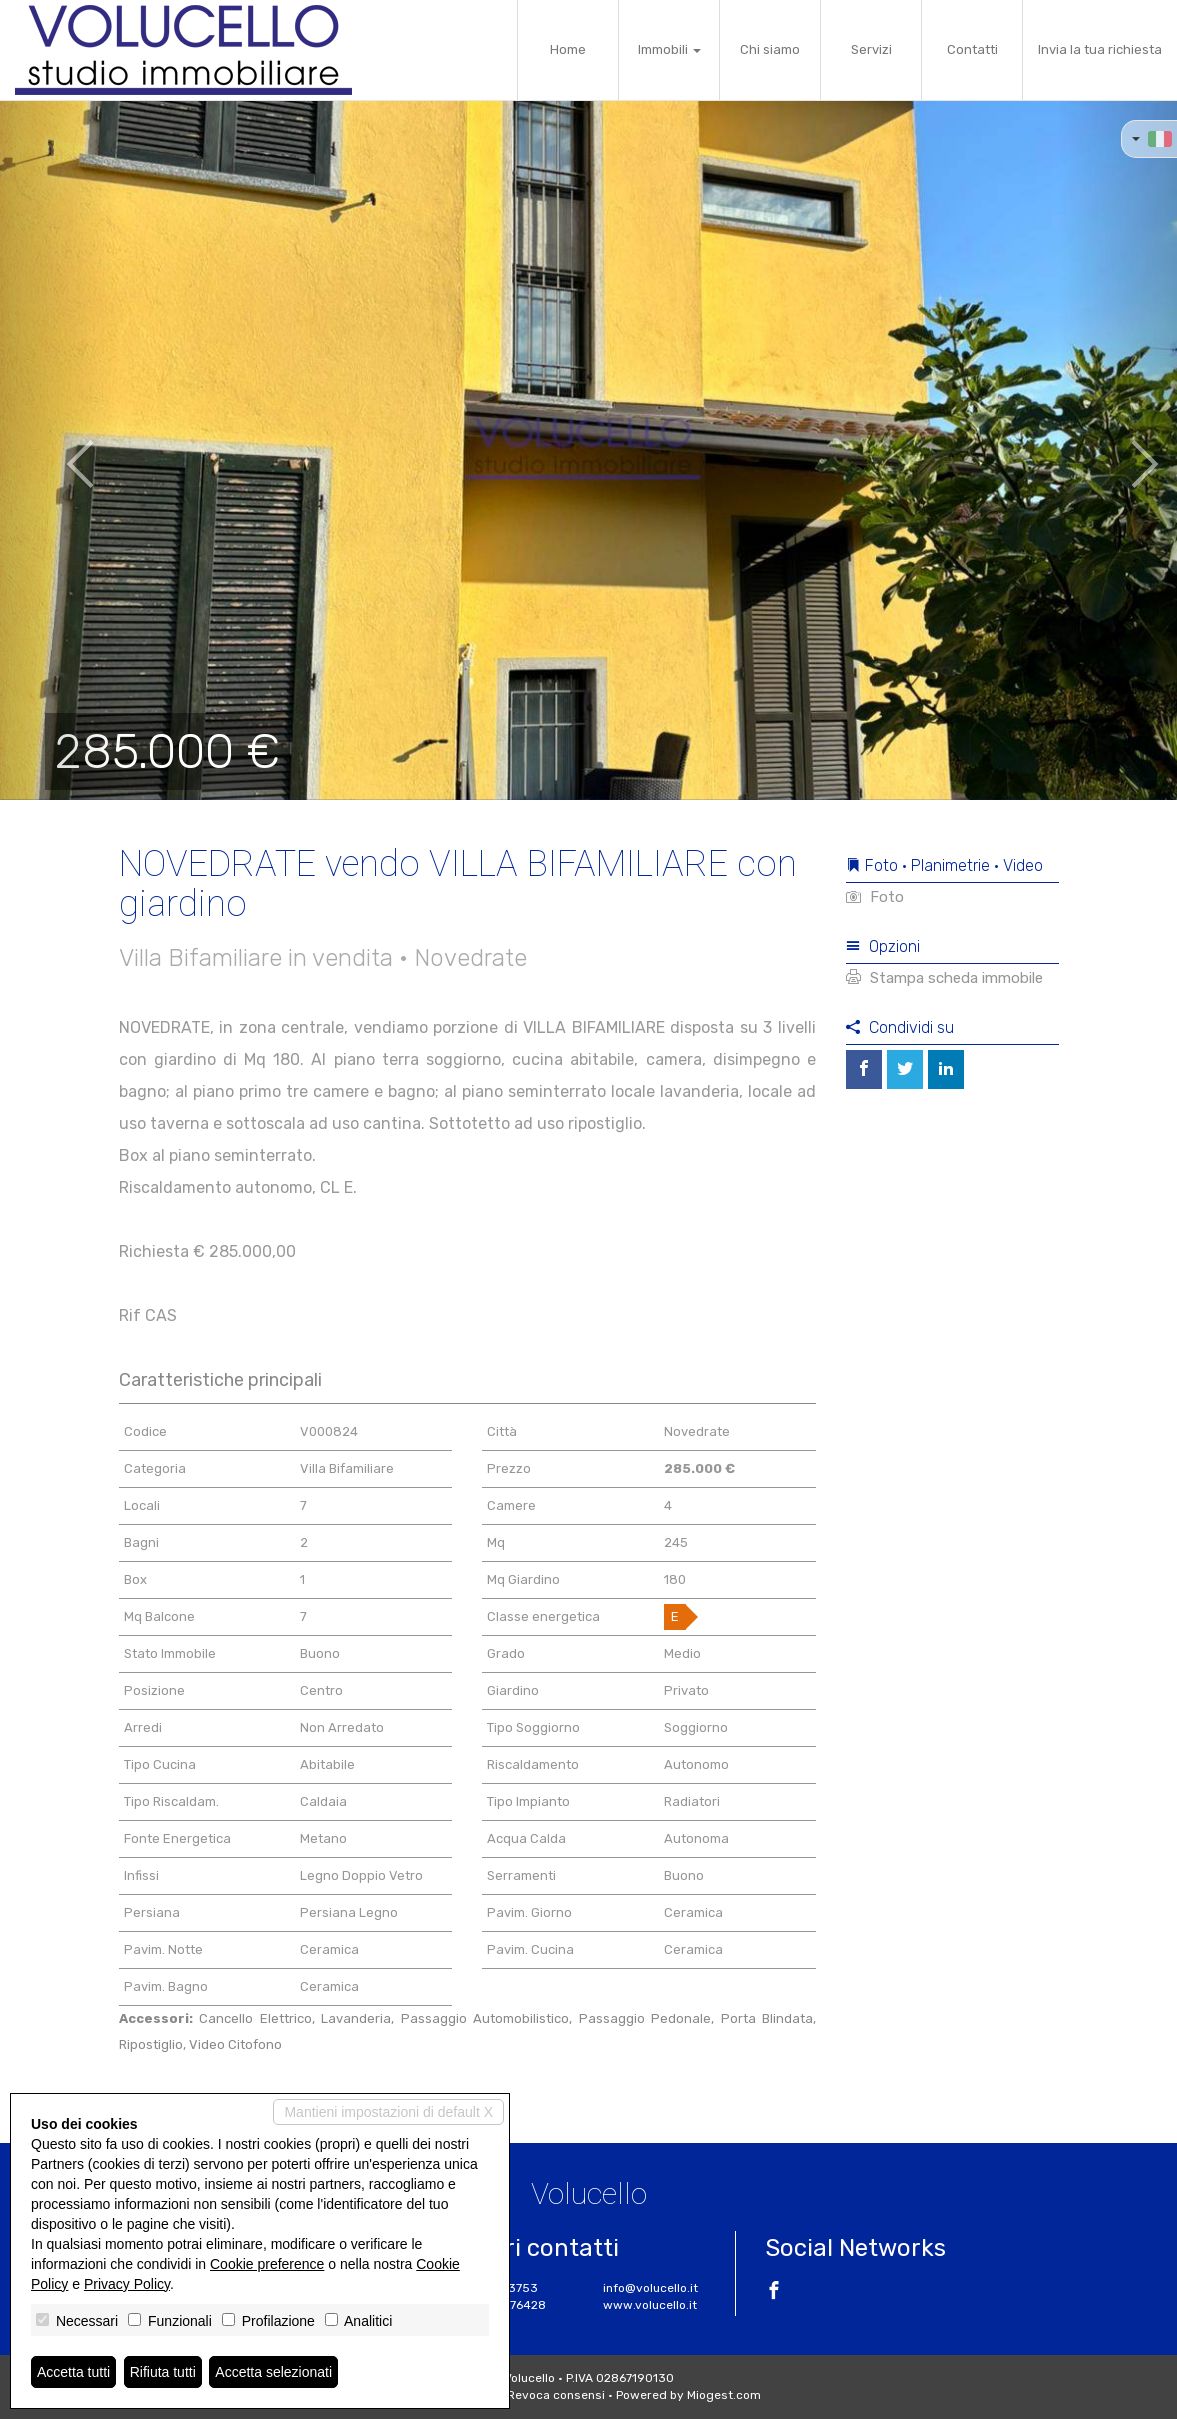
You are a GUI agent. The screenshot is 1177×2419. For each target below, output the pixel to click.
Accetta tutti (73, 2372)
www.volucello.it (650, 2305)
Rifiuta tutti (163, 2372)
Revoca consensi (556, 2395)
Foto (875, 897)
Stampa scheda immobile (944, 978)
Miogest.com (724, 2395)
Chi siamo (770, 49)
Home (568, 49)
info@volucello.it (650, 2288)
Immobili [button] (669, 49)
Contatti (972, 49)
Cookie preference (267, 2264)
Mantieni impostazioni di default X (388, 2112)
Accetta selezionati (273, 2372)
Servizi (871, 49)
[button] (59, 450)
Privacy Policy (127, 2284)
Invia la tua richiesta (1100, 49)
